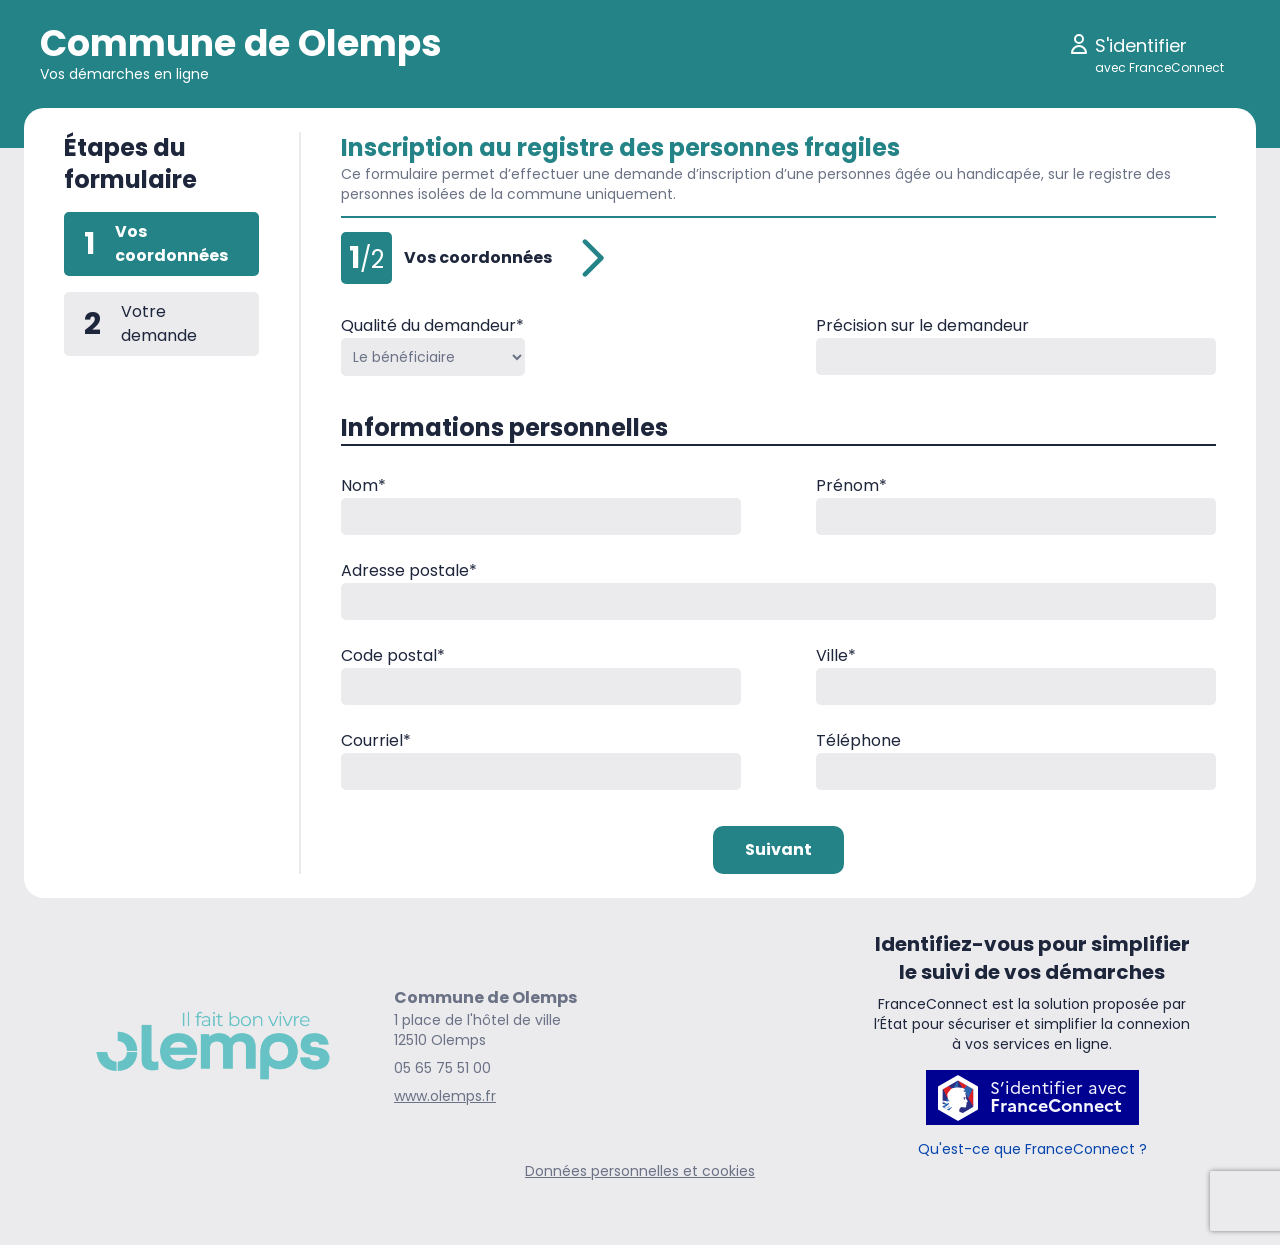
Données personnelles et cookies (640, 1171)
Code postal (393, 655)
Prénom (851, 485)
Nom (363, 485)
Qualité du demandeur (432, 325)
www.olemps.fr (445, 1096)
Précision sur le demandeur (922, 325)
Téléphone (858, 740)
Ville (836, 655)
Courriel (376, 740)
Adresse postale (409, 570)
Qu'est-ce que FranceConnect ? (1032, 1149)
